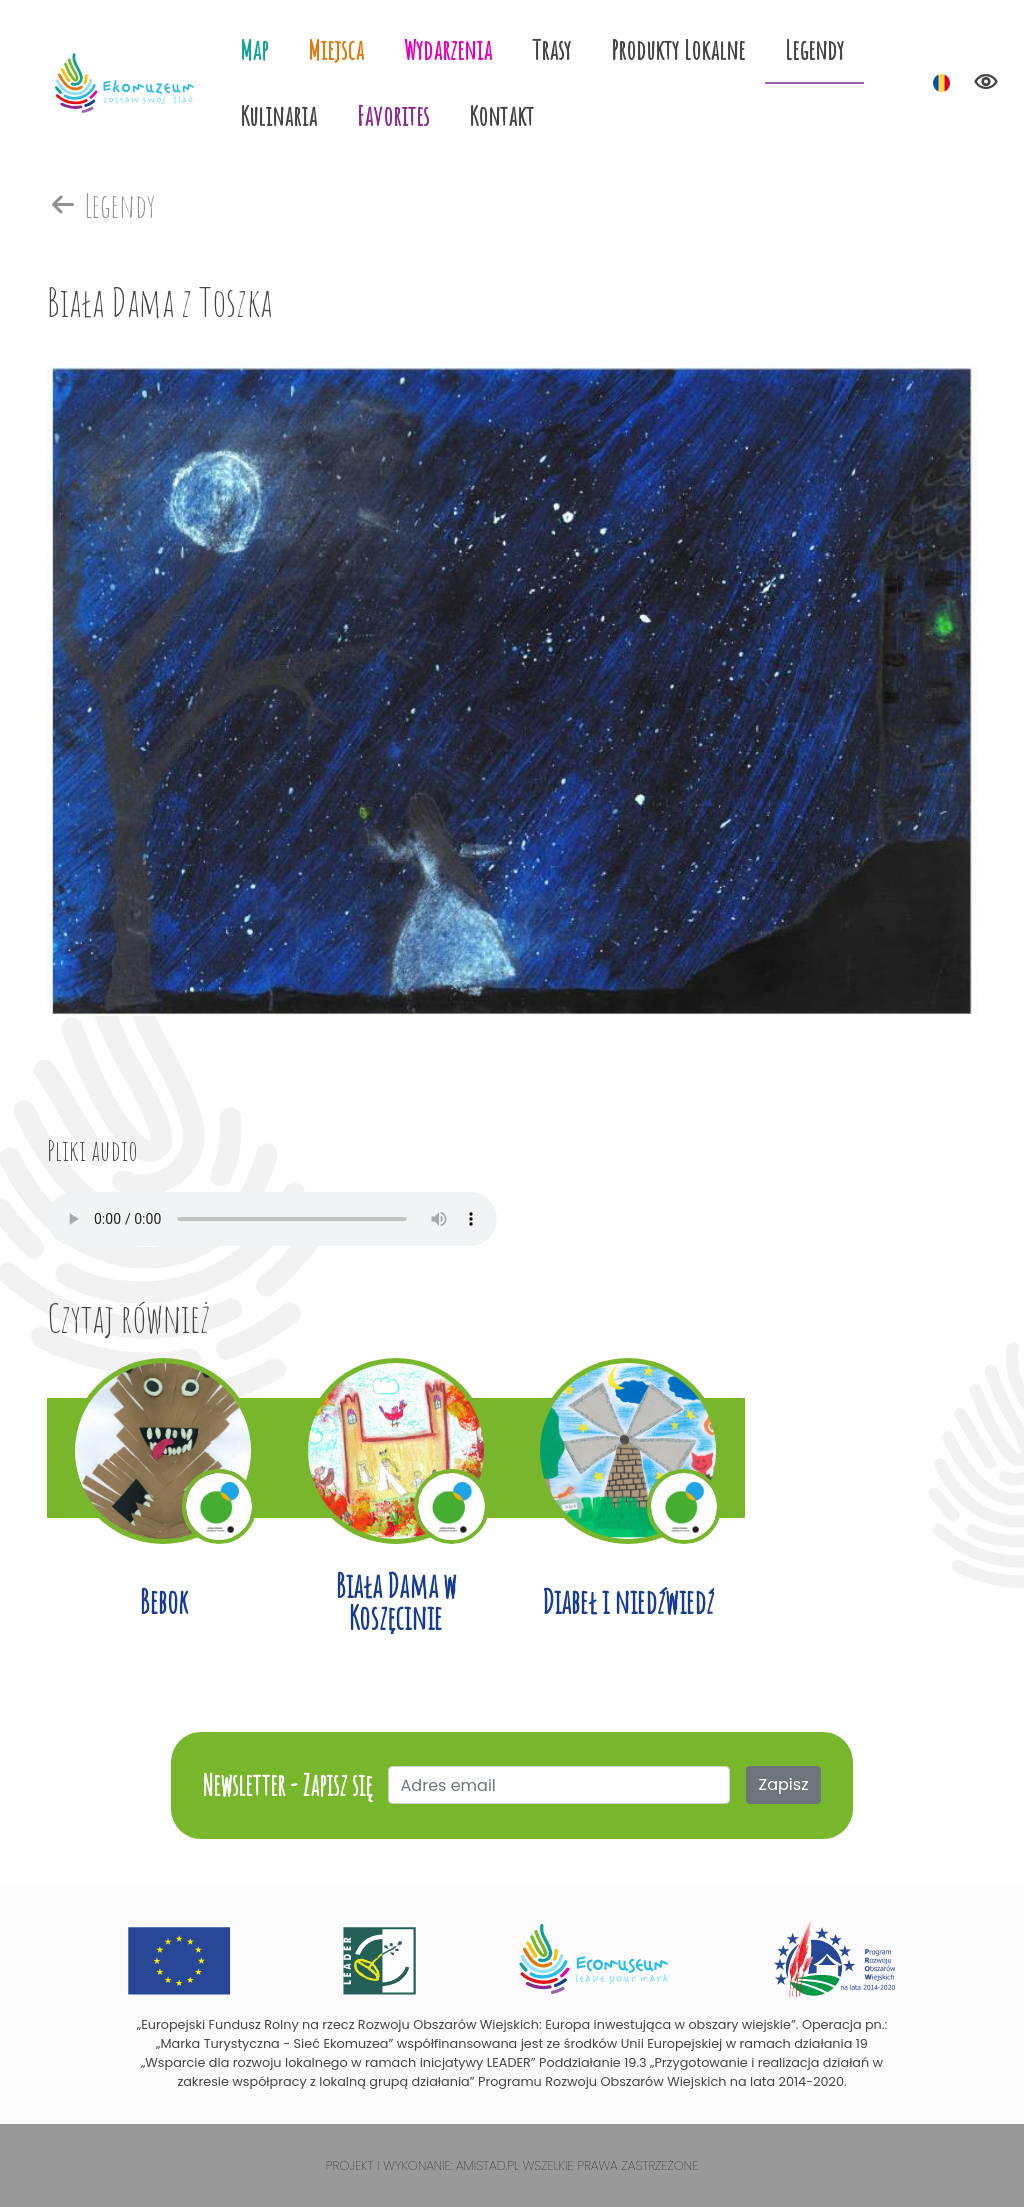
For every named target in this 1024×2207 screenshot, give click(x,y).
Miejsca (336, 49)
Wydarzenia (448, 49)
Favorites (393, 115)
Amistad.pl (487, 2165)
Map (254, 49)
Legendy (814, 49)
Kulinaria (278, 115)
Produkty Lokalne (678, 49)
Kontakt (501, 115)
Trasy (551, 49)
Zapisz (784, 1784)
